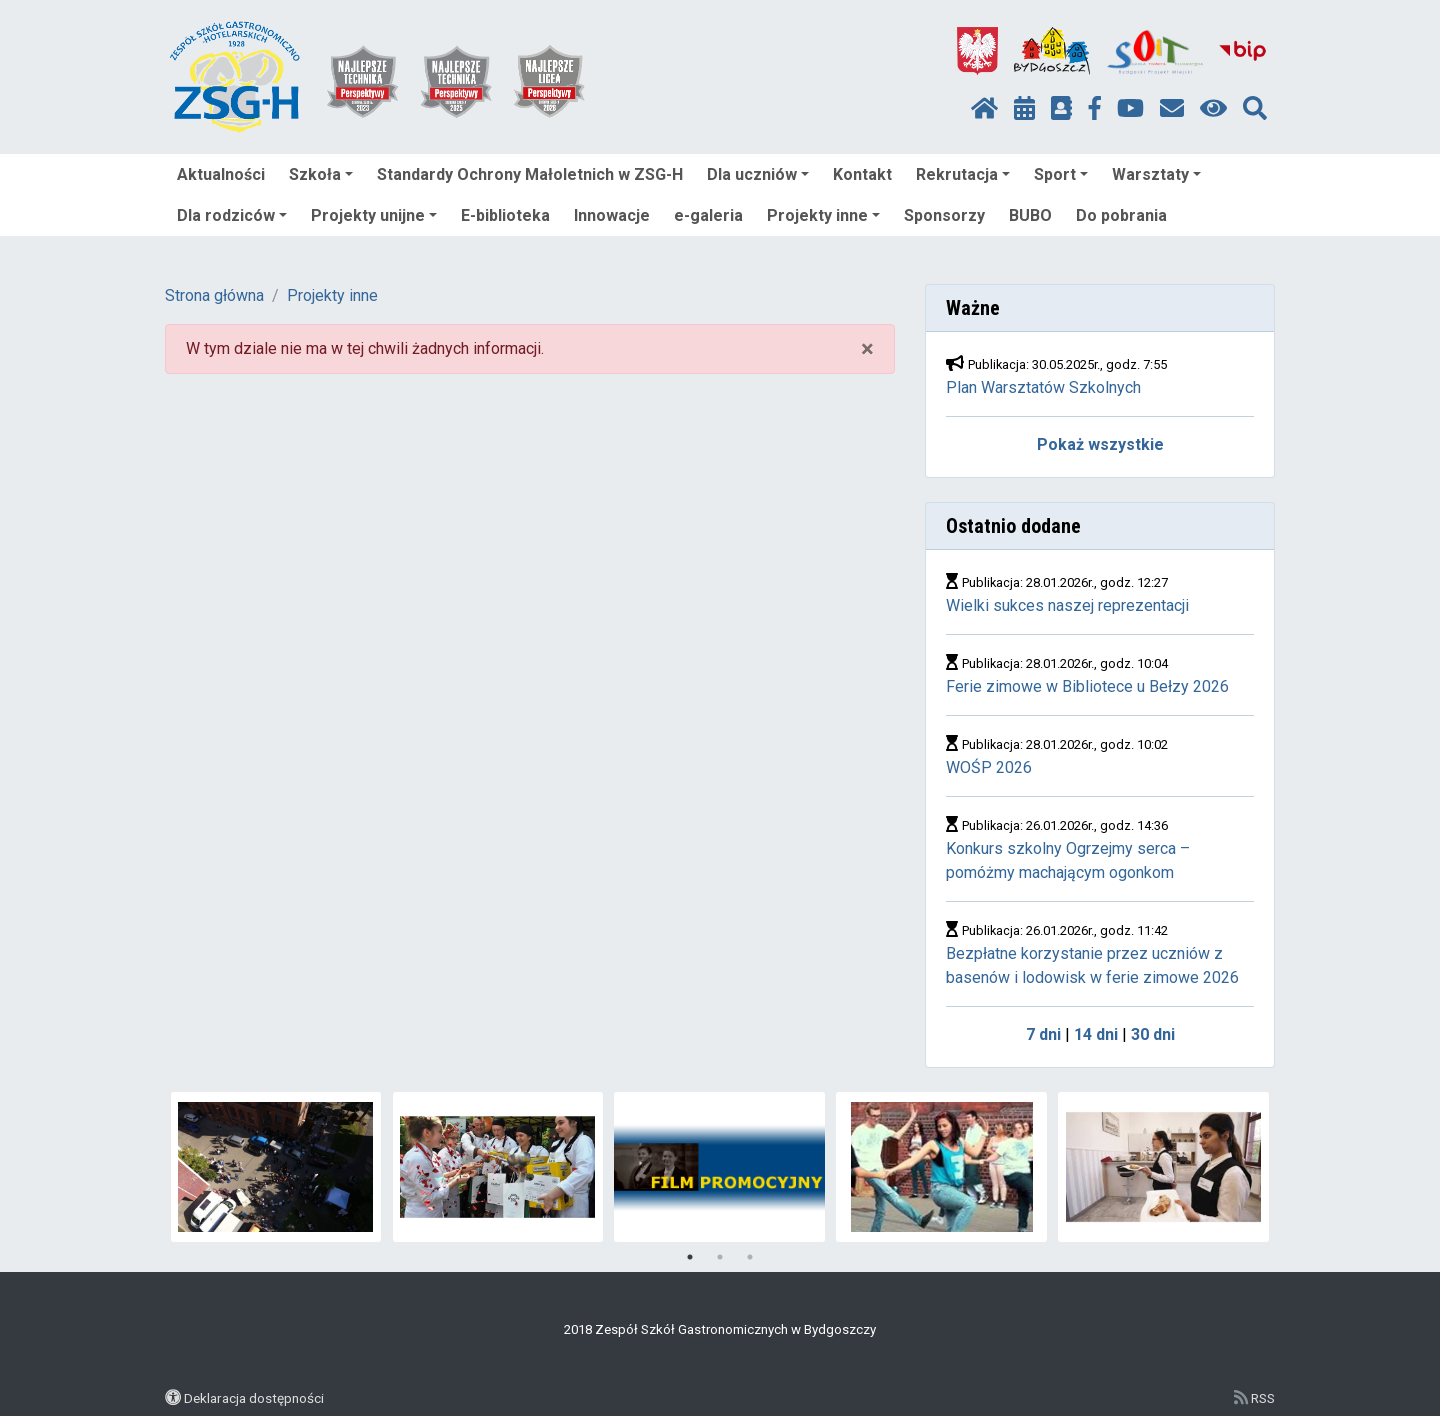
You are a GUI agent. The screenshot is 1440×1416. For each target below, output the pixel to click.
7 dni (1043, 1034)
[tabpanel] (276, 1167)
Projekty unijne (374, 215)
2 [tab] (720, 1257)
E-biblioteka (505, 215)
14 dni (1096, 1034)
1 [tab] (690, 1257)
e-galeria (708, 215)
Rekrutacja (963, 174)
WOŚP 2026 (989, 767)
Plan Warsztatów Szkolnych (1043, 387)
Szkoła (321, 174)
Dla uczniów (758, 174)
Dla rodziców (232, 215)
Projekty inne (823, 215)
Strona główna (214, 295)
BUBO (1030, 215)
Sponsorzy (944, 215)
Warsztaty (1156, 174)
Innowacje (612, 215)
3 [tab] (750, 1257)
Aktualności (221, 174)
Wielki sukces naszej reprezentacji (1067, 605)
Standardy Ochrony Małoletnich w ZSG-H (530, 174)
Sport (1061, 174)
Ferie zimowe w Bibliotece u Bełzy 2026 (1089, 686)
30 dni (1153, 1034)
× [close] (867, 349)
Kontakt (862, 174)
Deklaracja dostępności (254, 1398)
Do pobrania (1121, 215)
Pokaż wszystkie (1100, 444)
